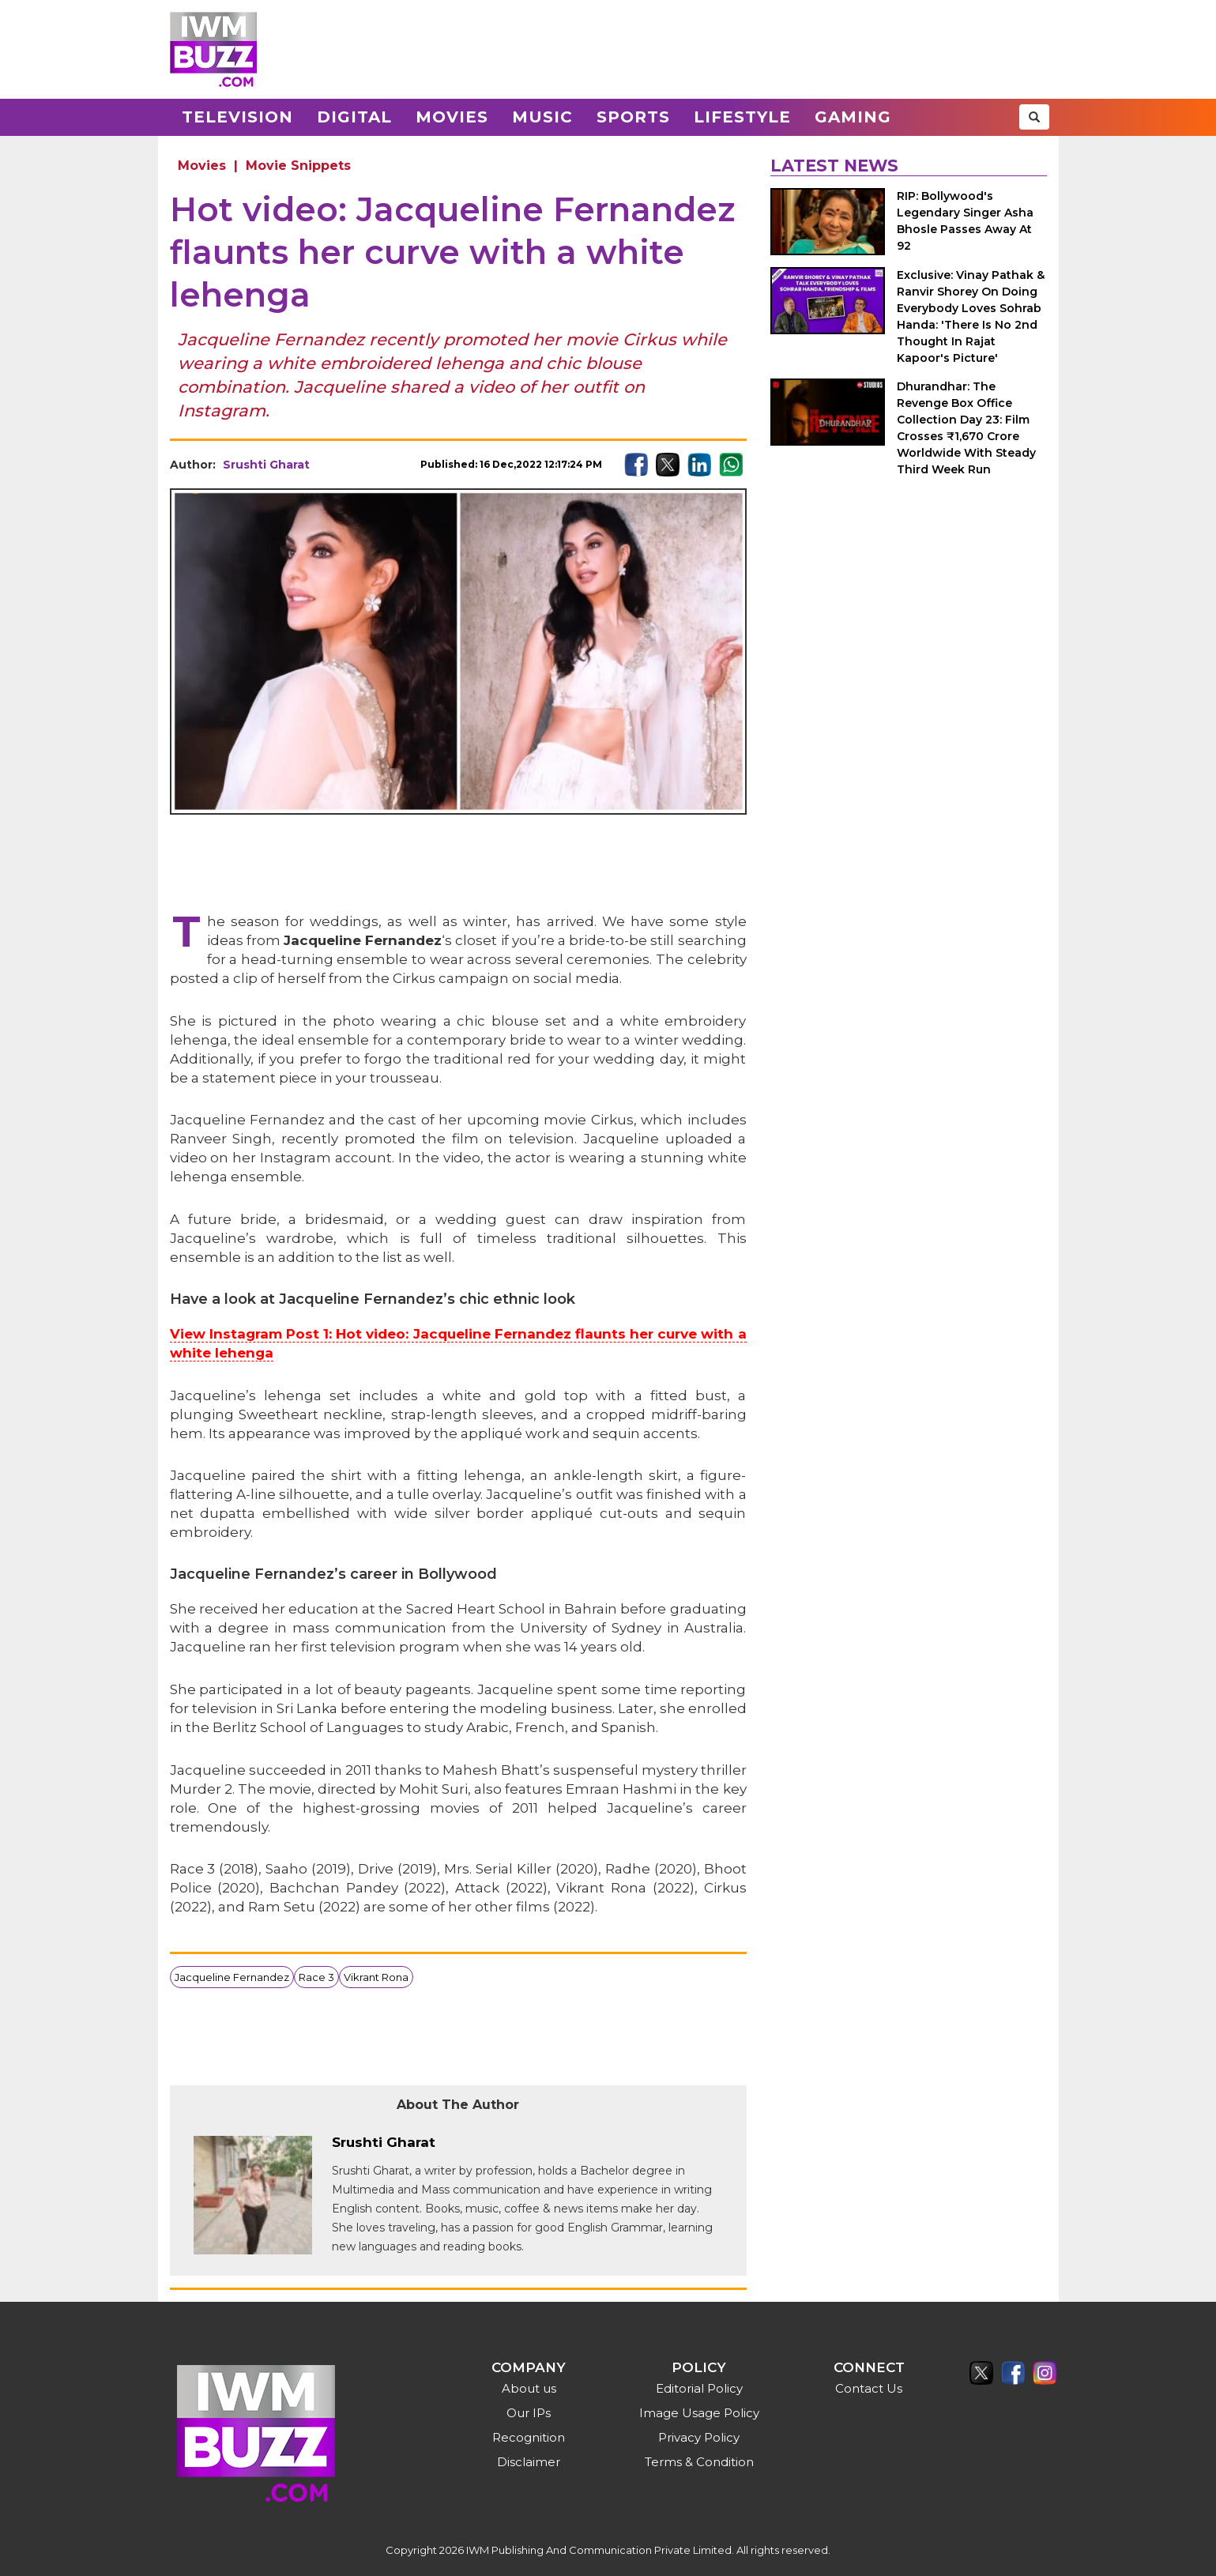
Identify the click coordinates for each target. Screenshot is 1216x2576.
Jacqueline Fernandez (232, 1977)
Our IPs (528, 2412)
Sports (633, 116)
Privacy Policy (699, 2437)
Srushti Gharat (266, 465)
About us (529, 2388)
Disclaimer (528, 2461)
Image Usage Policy (699, 2412)
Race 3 (316, 1977)
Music (542, 116)
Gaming (853, 116)
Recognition (528, 2437)
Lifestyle (742, 116)
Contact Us (868, 2388)
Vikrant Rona (376, 1977)
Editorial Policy (699, 2388)
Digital (354, 116)
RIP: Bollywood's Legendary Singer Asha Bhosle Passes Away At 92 (965, 221)
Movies (452, 116)
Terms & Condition (699, 2461)
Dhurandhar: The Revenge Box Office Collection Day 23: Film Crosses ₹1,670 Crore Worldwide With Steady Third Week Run (966, 427)
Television (237, 116)
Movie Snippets (298, 165)
